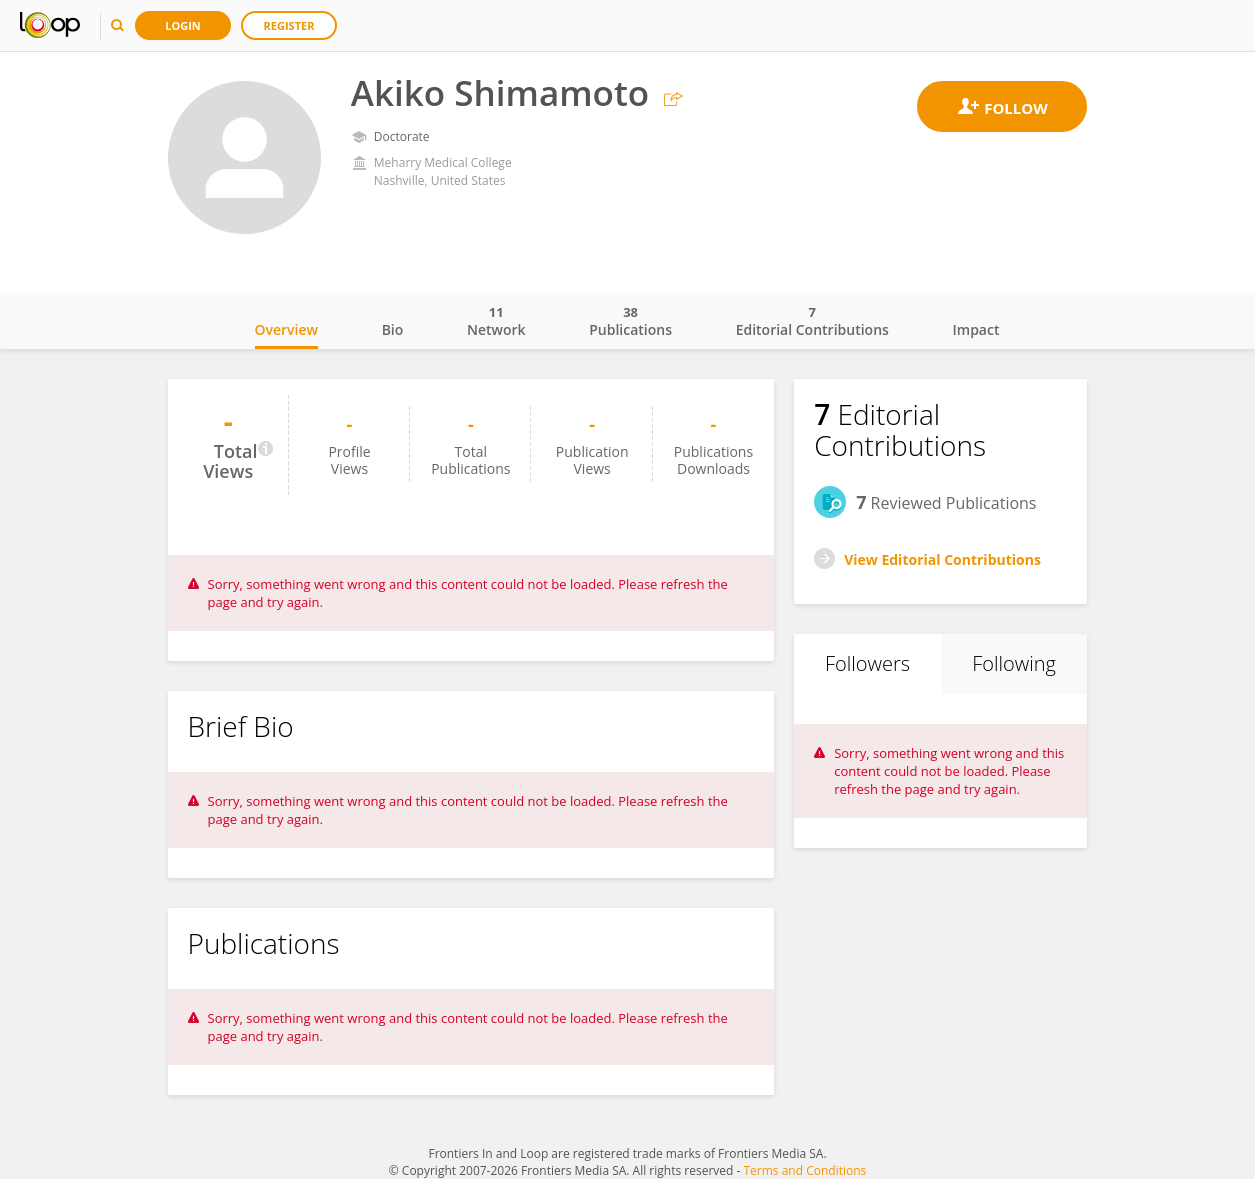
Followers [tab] (867, 663)
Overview (286, 329)
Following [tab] (1014, 663)
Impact (976, 329)
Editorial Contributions (812, 321)
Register (289, 25)
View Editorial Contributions (942, 559)
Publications (630, 321)
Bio (393, 329)
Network (496, 321)
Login (183, 25)
